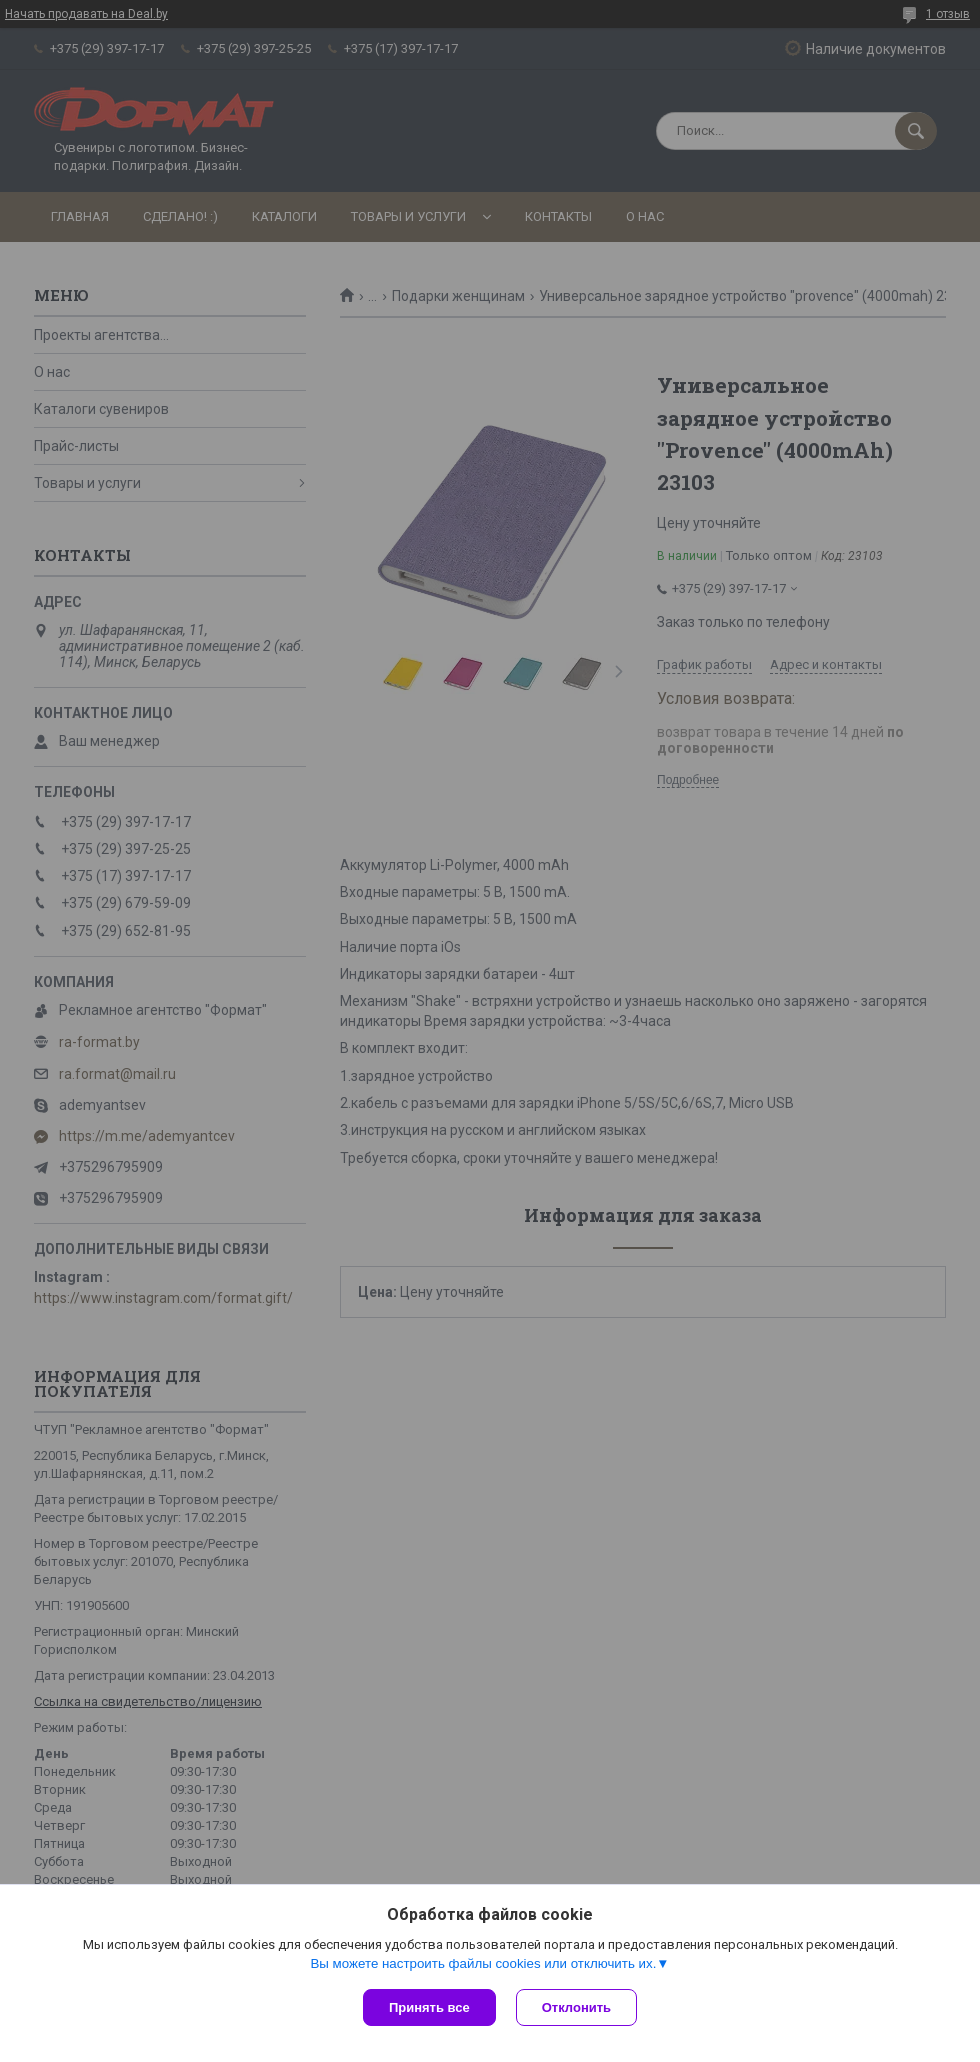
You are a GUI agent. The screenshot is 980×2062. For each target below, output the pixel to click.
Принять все (429, 2007)
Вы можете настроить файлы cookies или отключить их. (483, 1963)
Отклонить (576, 2007)
